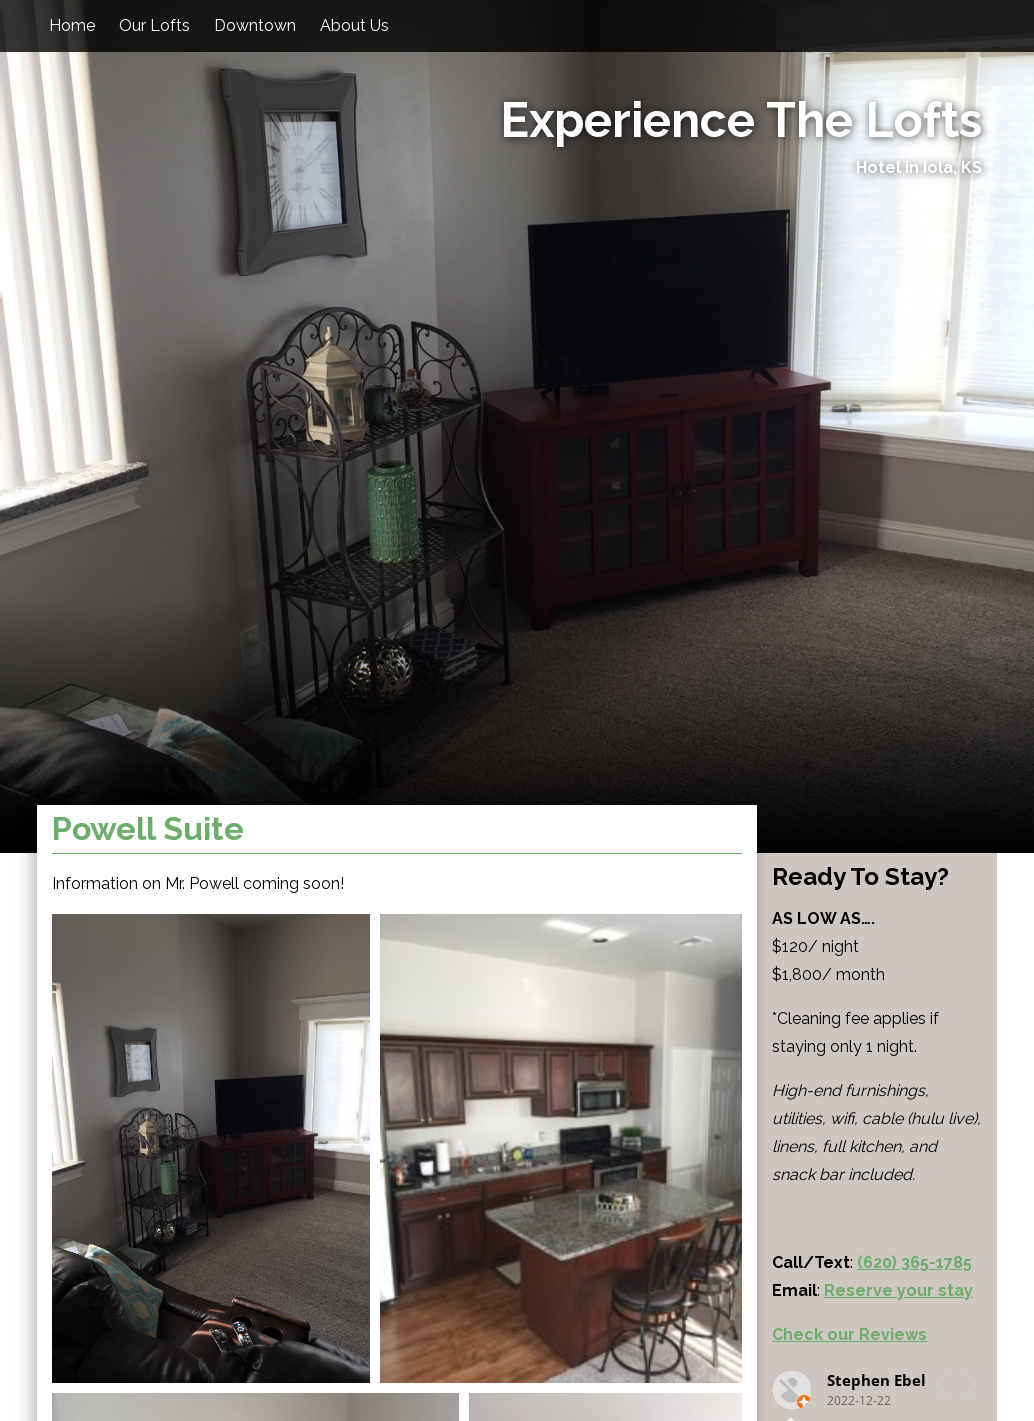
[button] (211, 1148)
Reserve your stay (898, 1290)
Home (72, 25)
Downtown (255, 25)
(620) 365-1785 (914, 1262)
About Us (354, 25)
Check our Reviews (849, 1334)
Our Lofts (154, 25)
